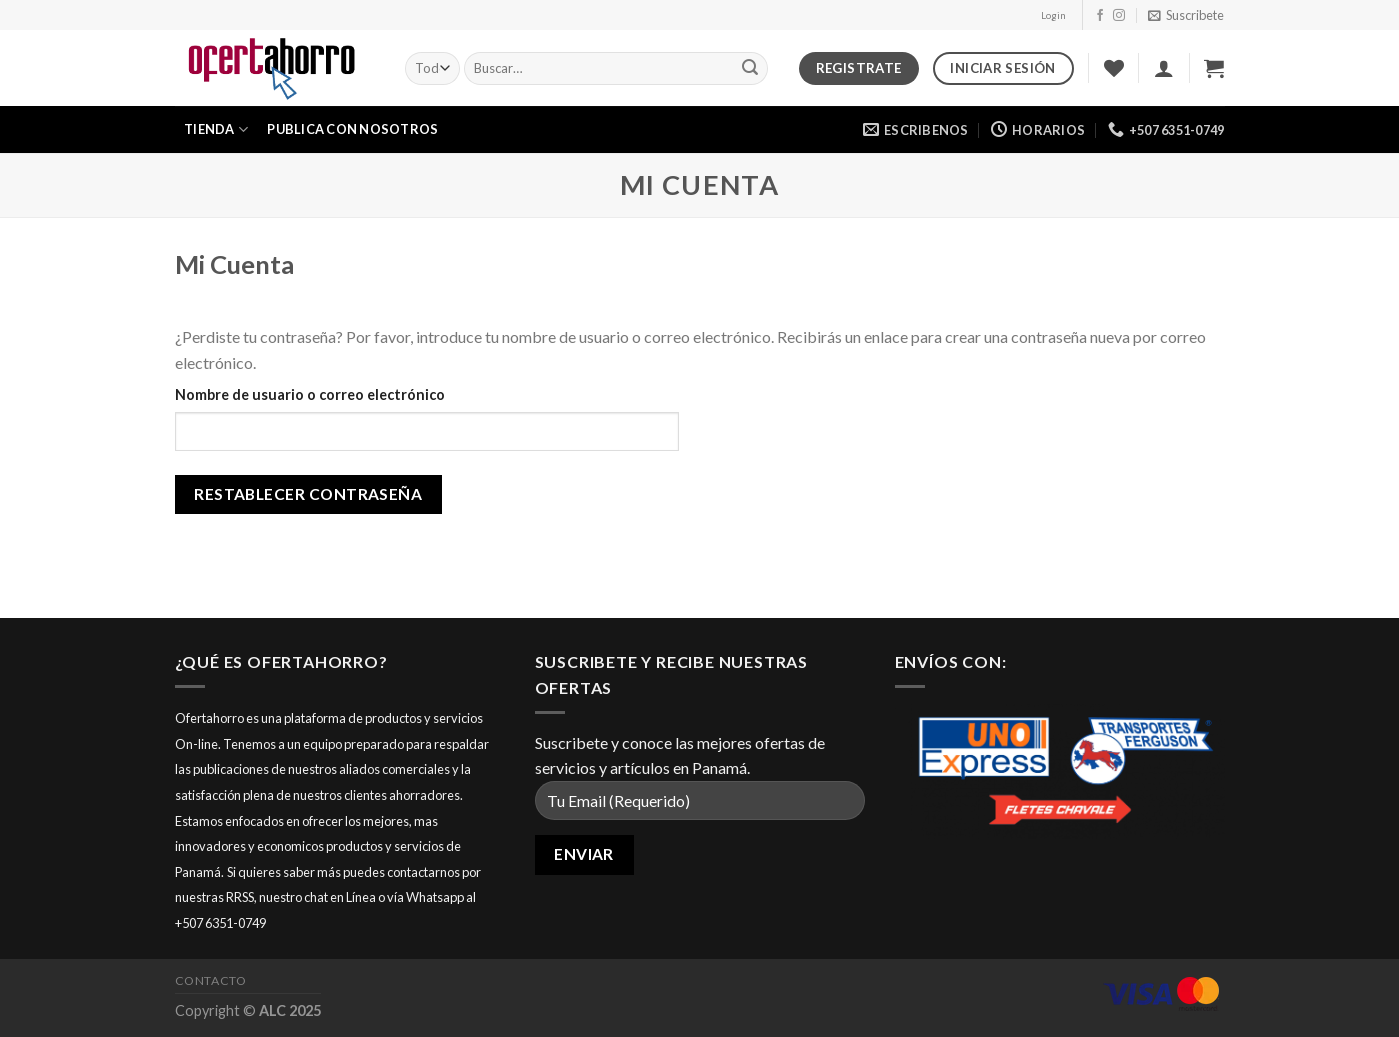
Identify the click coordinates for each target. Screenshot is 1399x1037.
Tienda (216, 129)
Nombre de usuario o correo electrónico (310, 394)
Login (1053, 15)
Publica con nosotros (352, 129)
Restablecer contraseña (308, 494)
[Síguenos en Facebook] (1100, 16)
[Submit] (750, 69)
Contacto (211, 980)
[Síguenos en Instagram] (1119, 16)
